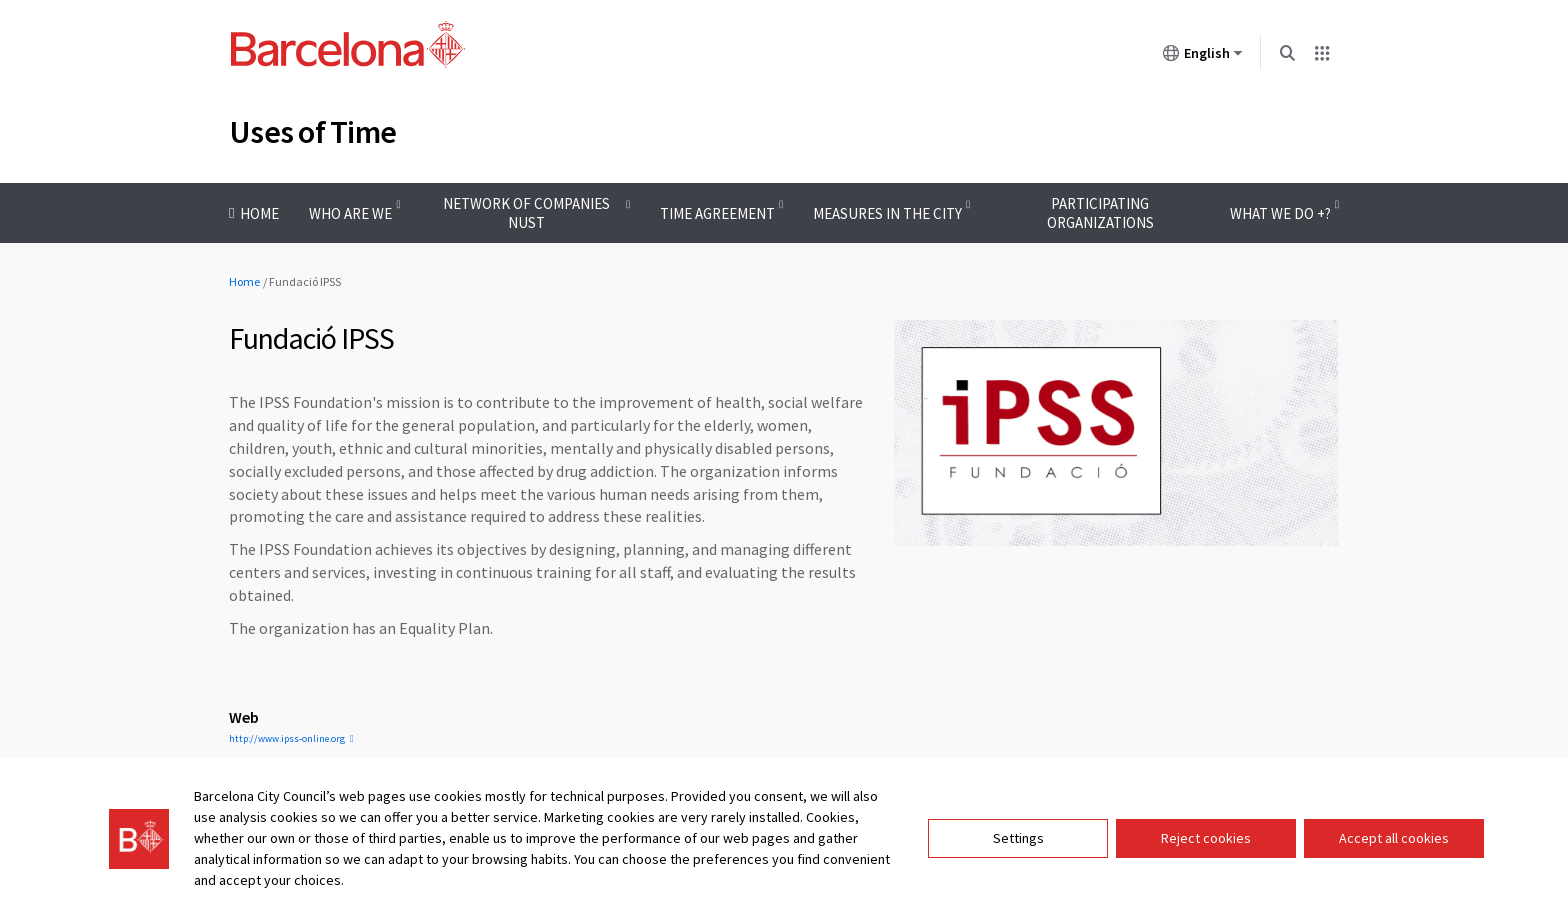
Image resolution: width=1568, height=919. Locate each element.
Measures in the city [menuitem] (887, 213)
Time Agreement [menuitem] (717, 213)
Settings (1018, 838)
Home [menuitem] (259, 213)
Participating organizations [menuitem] (1100, 213)
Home (244, 281)
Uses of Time (312, 132)
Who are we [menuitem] (350, 213)
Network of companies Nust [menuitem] (526, 213)
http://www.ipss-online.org (287, 738)
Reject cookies (1206, 838)
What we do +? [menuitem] (1280, 213)
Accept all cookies (1394, 838)
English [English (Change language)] (1203, 57)
